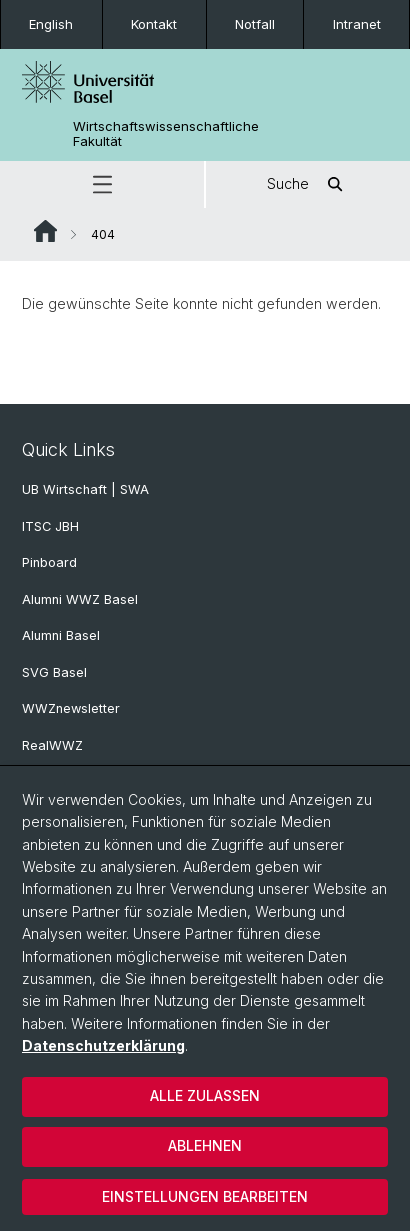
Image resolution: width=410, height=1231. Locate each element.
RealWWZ (52, 745)
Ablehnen (205, 1145)
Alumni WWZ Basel (80, 599)
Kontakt (154, 24)
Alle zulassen (205, 1095)
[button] (102, 184)
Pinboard (49, 562)
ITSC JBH (50, 526)
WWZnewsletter (71, 708)
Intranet (357, 24)
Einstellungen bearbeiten (205, 1196)
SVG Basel (54, 672)
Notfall (255, 24)
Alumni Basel (61, 635)
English (51, 24)
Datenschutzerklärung (103, 1045)
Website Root (45, 231)
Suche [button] (308, 184)
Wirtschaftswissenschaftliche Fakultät (166, 134)
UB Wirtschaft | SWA (85, 489)
